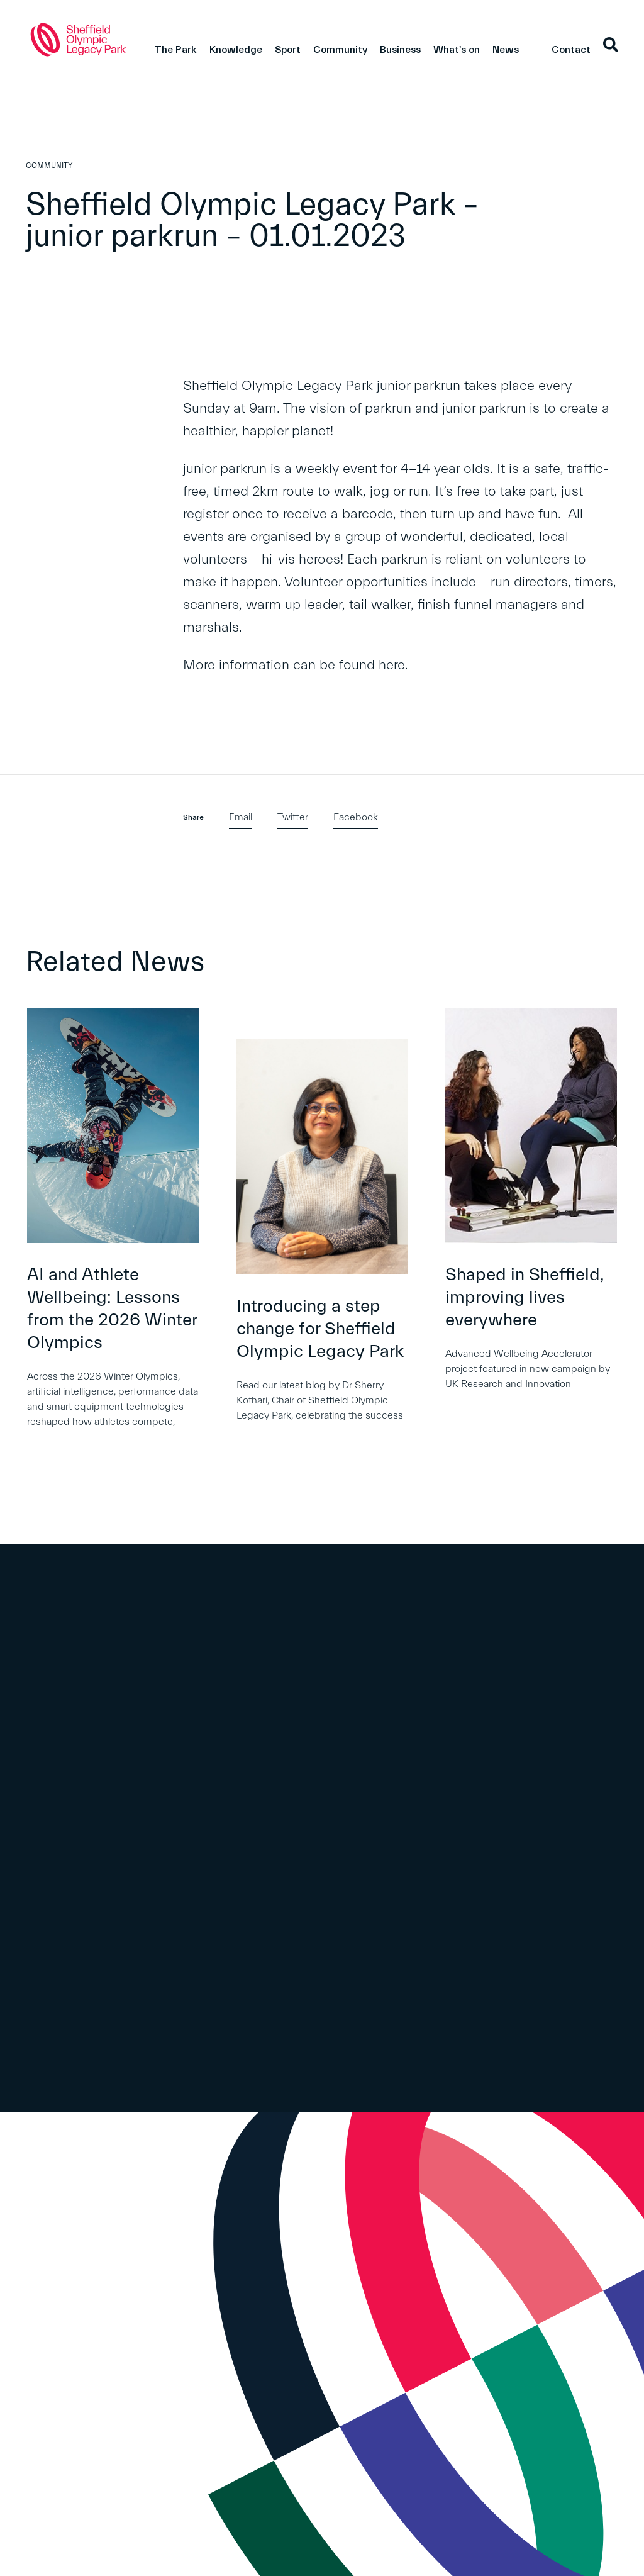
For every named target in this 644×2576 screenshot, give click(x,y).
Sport (288, 49)
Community (340, 49)
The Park (176, 49)
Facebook (355, 817)
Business (400, 49)
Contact (571, 49)
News (505, 49)
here (392, 665)
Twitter (292, 817)
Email (240, 817)
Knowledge (235, 49)
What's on (456, 49)
